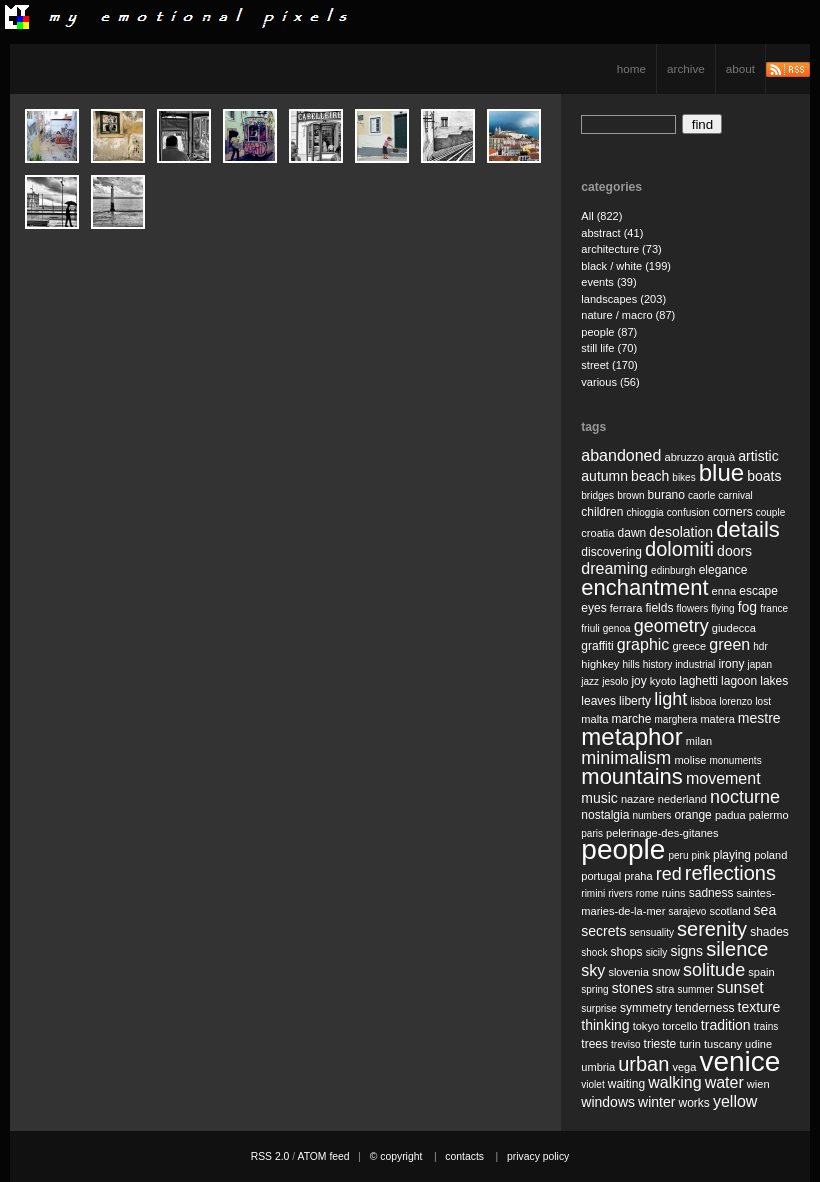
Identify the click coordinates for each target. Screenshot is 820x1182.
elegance (723, 570)
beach (650, 476)
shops (627, 952)
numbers (651, 815)
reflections (730, 873)
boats (764, 476)
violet (592, 1084)
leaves (598, 701)
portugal (601, 876)
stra (665, 989)
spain (761, 972)
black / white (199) (626, 266)
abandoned (621, 455)
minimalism (626, 758)
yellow (735, 1101)
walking (674, 1082)
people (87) (609, 332)
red (669, 874)
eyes (593, 608)
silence (737, 949)
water (724, 1082)
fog (747, 607)
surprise (599, 1008)
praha (638, 876)
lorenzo (736, 701)
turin (690, 1044)
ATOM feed (323, 1156)
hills (630, 664)
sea (765, 910)
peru (678, 855)
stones (632, 988)
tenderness (704, 1008)
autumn (604, 476)
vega (684, 1067)
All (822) (601, 216)
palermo (769, 815)
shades (769, 932)
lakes (774, 681)
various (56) (610, 382)
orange (692, 815)
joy (638, 681)
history (657, 664)
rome (647, 893)
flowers (692, 608)
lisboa (703, 701)
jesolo (615, 681)
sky (593, 970)
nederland (682, 799)
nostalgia (605, 815)
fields (659, 608)
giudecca (734, 628)
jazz (590, 681)
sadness (711, 893)
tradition (726, 1025)
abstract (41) (612, 233)
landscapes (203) (623, 299)
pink (701, 855)
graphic (643, 644)
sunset (740, 987)
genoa (617, 628)
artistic (758, 456)
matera (717, 719)
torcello (680, 1026)
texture (759, 1007)
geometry (671, 626)
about (740, 68)
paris (592, 833)
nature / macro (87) (628, 315)
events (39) (608, 282)
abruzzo (683, 457)
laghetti (698, 681)
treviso (625, 1044)
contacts (464, 1156)
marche (631, 719)
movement (723, 778)
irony (731, 664)
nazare (638, 799)
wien (758, 1084)
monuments (735, 760)
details (748, 529)
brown (630, 495)
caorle (701, 495)
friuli (590, 628)
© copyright (396, 1156)
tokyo (646, 1026)
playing (732, 855)
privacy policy (538, 1156)
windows (608, 1102)
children (602, 512)
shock (594, 952)
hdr (760, 646)
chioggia (644, 512)
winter (656, 1102)
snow (666, 972)
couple (770, 512)
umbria (598, 1067)
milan (699, 741)
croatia (597, 533)
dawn (632, 533)
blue (721, 472)
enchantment (644, 587)
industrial (695, 664)
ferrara (626, 608)
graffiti (597, 646)
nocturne (745, 797)
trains (766, 1026)
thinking (605, 1025)
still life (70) (609, 348)
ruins (674, 893)
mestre (759, 718)
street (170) (609, 365)
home (631, 68)
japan (760, 664)
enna (724, 591)
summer (695, 989)
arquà (721, 457)
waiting (626, 1084)
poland (770, 855)
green (729, 644)
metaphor (631, 736)
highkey (600, 664)
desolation (681, 532)
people (623, 849)
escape (758, 591)
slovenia (628, 972)
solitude (714, 970)
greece (689, 646)
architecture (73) (621, 249)
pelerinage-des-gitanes (662, 833)
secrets (603, 931)
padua (730, 815)
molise (690, 760)
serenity (712, 929)
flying (722, 608)
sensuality (652, 932)
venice (739, 1061)
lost (763, 701)
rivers (620, 893)
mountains (632, 776)
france (774, 608)
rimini (593, 893)
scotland (729, 911)
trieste (660, 1044)
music (599, 798)
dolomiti (679, 549)
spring (594, 989)
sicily (657, 952)
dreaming (614, 568)
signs (686, 951)
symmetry (646, 1008)
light (670, 699)
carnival (735, 495)
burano (666, 495)
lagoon (739, 681)
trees (594, 1044)
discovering (611, 552)
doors (734, 551)
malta (594, 719)
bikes (683, 477)
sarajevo (687, 911)
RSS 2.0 (270, 1156)
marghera (676, 719)
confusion (688, 512)
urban (643, 1064)
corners (733, 512)
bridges (597, 495)
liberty (635, 701)
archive (686, 68)
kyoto (663, 681)
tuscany (723, 1044)
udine (758, 1044)
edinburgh (673, 570)
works (694, 1103)
